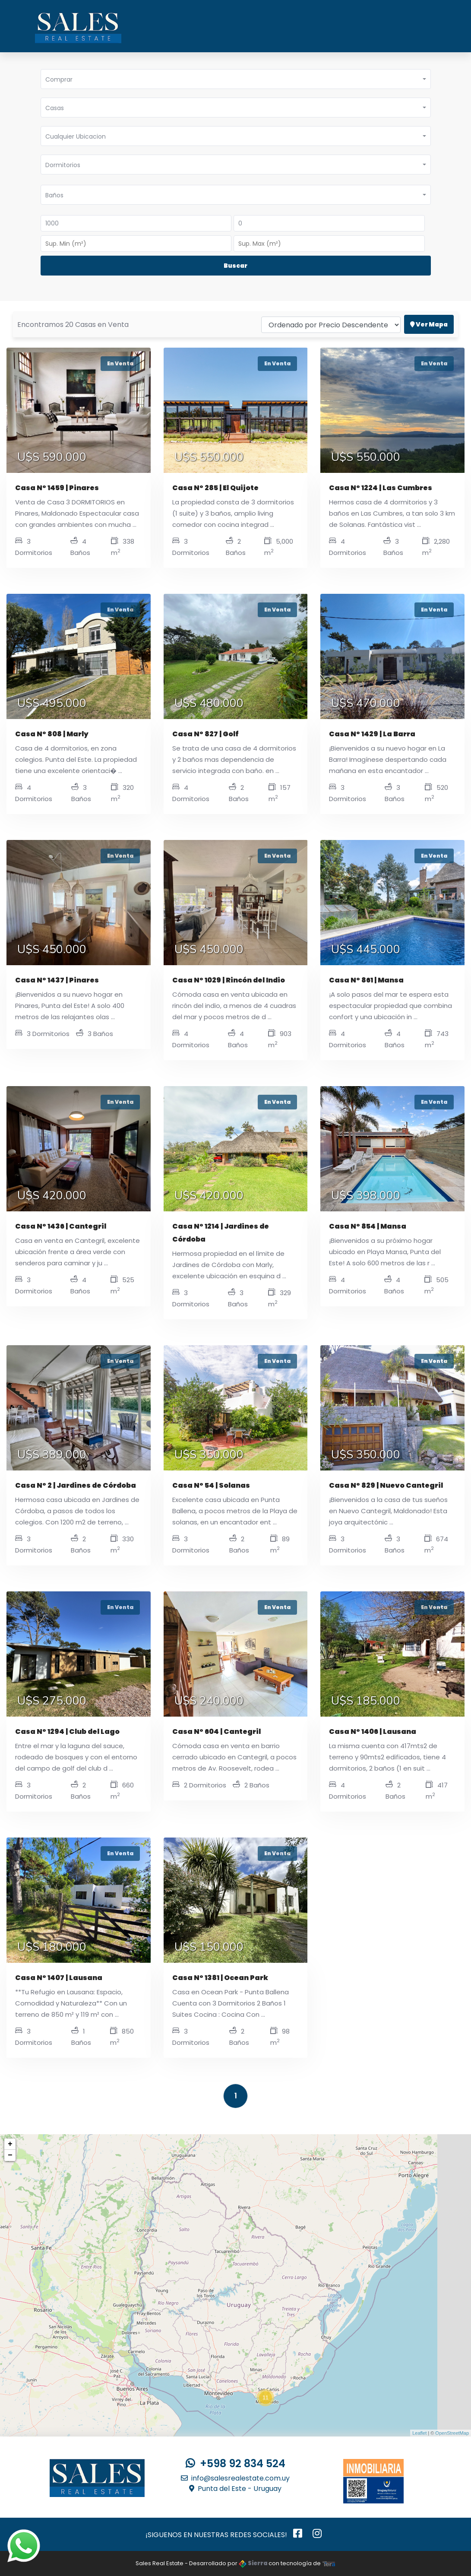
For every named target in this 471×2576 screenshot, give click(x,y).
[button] (236, 79)
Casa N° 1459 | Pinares (57, 488)
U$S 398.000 (365, 1195)
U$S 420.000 (51, 1195)
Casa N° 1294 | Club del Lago (67, 1731)
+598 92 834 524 (235, 2463)
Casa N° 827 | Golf (205, 734)
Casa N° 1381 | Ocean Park (220, 1978)
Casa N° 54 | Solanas (211, 1485)
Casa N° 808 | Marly (52, 734)
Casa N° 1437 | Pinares (57, 980)
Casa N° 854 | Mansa (367, 1226)
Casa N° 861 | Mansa (366, 980)
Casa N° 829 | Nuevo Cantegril (386, 1485)
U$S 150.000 (208, 1947)
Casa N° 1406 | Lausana (372, 1731)
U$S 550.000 (208, 457)
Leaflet (419, 2433)
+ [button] (10, 2144)
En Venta (120, 363)
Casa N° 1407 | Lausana (58, 1978)
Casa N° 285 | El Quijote (215, 488)
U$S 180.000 (51, 1947)
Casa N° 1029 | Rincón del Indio (228, 980)
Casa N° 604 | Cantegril (216, 1731)
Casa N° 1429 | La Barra (372, 734)
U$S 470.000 (365, 703)
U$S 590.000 (51, 457)
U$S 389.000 (51, 1455)
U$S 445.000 (365, 949)
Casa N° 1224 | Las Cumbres (380, 488)
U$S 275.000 (51, 1701)
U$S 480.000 (208, 703)
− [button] (10, 2155)
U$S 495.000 (51, 703)
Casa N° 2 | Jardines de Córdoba (75, 1485)
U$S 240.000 (208, 1701)
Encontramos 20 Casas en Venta (73, 312)
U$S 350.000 (208, 1455)
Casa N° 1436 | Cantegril (60, 1226)
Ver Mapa (429, 311)
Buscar (235, 265)
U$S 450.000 (51, 949)
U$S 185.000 (365, 1701)
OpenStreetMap (452, 2433)
